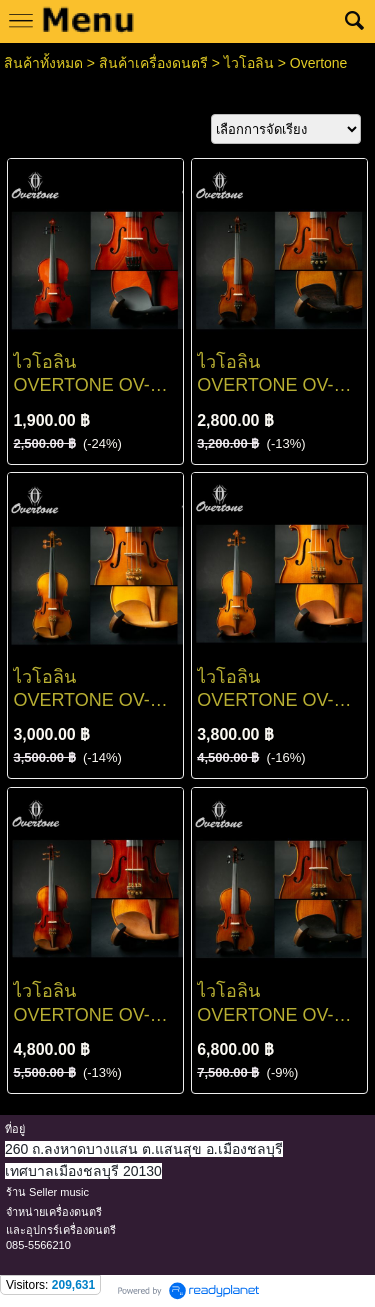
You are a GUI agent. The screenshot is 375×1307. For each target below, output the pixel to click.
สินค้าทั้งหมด (43, 63)
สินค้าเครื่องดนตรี (153, 63)
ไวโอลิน (249, 63)
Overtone (319, 63)
